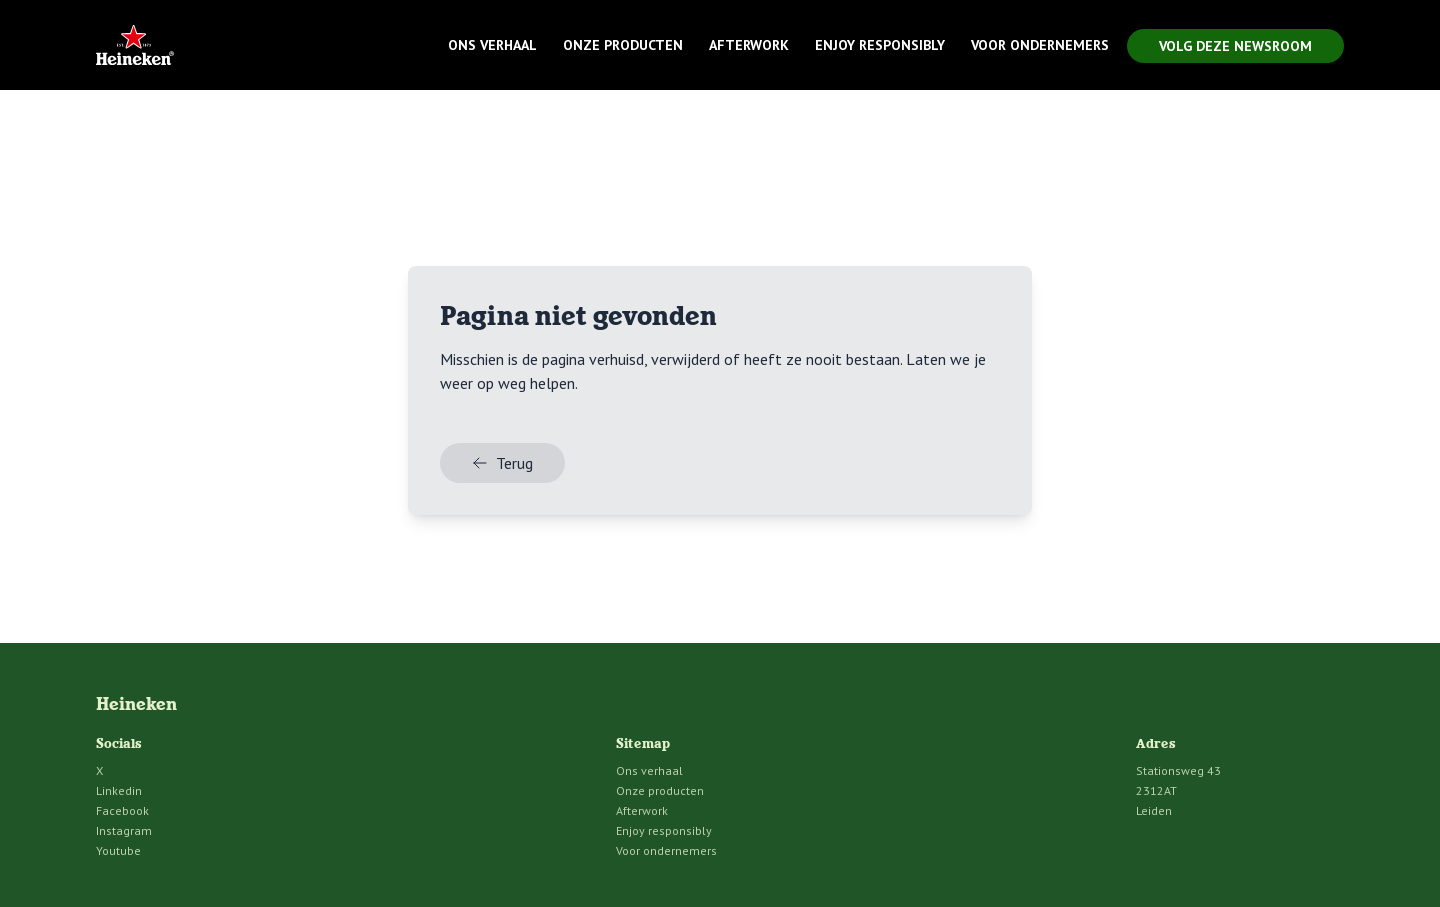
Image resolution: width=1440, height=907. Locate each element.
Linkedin (119, 790)
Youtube (118, 850)
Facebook (122, 810)
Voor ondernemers (1040, 45)
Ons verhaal (492, 45)
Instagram (124, 830)
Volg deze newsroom (1235, 46)
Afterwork (749, 45)
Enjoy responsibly (880, 45)
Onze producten (623, 45)
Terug (502, 463)
